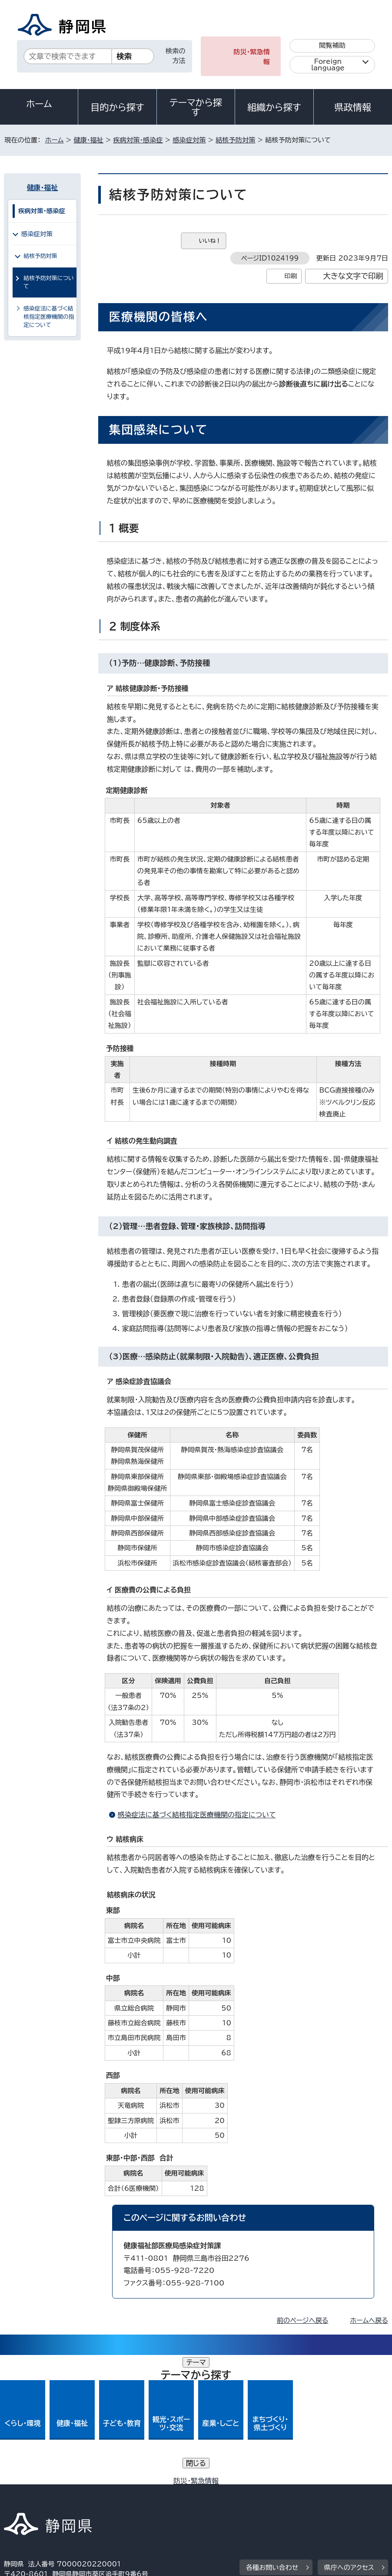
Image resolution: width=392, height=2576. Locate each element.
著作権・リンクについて (44, 2491)
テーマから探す (195, 107)
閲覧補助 (332, 45)
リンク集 (230, 2501)
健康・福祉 (88, 140)
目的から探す (117, 107)
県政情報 (353, 107)
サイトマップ (290, 2501)
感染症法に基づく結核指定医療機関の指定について (197, 1814)
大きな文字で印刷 (353, 276)
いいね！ (210, 241)
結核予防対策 (235, 140)
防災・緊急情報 (251, 57)
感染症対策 (189, 140)
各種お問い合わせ (272, 2438)
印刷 (290, 276)
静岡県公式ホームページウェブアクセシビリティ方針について (98, 2501)
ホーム (39, 104)
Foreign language (328, 64)
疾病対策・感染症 (138, 140)
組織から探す (274, 107)
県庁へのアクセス (349, 2438)
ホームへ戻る (369, 2320)
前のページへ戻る (303, 2320)
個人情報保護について (142, 2491)
